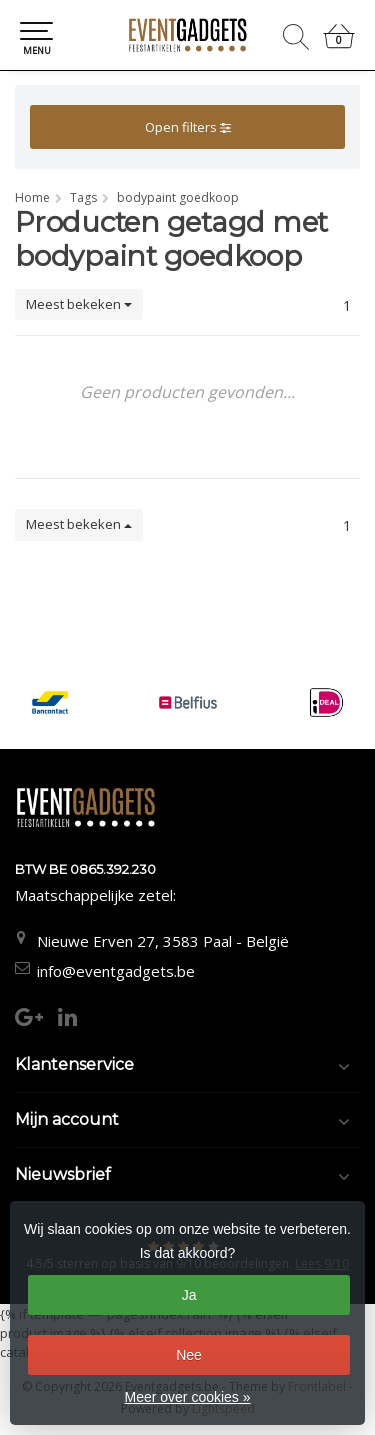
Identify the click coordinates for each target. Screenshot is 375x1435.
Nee (189, 1355)
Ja (189, 1295)
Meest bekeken (79, 304)
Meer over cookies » (187, 1397)
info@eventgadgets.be (116, 971)
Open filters (188, 127)
